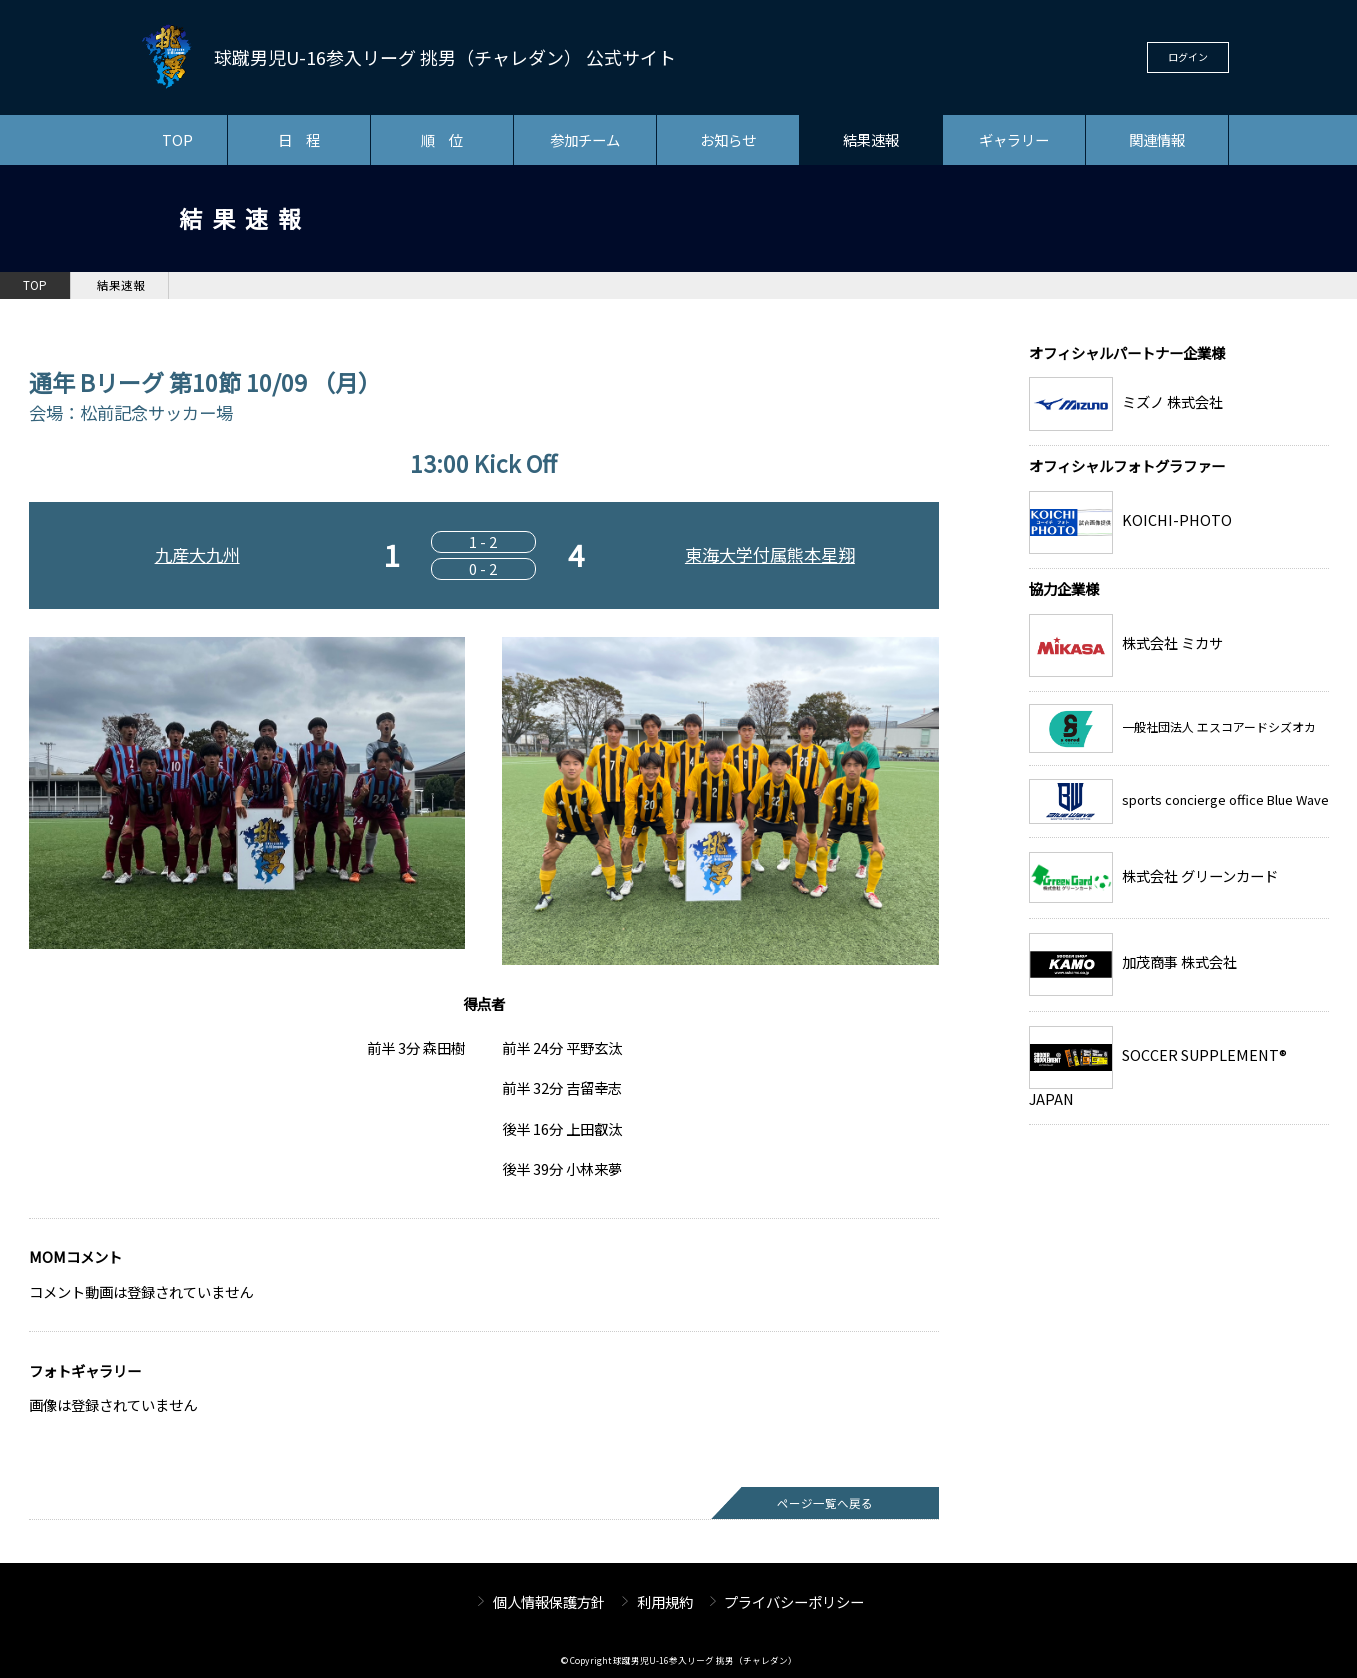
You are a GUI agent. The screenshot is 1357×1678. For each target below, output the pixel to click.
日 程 (299, 139)
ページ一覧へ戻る (825, 1503)
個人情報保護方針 (549, 1601)
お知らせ (728, 139)
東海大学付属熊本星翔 (770, 554)
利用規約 (665, 1601)
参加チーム (585, 139)
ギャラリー (1014, 139)
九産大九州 (197, 554)
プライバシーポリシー (794, 1601)
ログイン (1188, 56)
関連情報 (1157, 139)
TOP (177, 139)
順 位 (442, 139)
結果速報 (871, 139)
